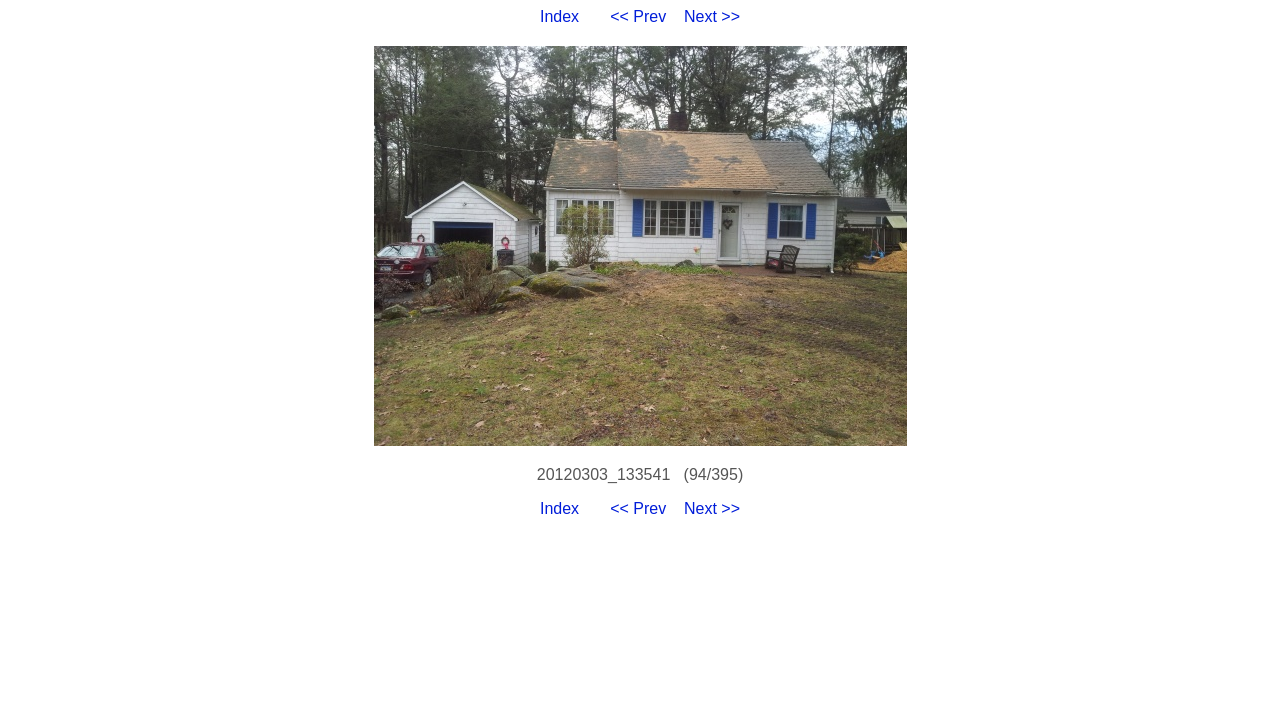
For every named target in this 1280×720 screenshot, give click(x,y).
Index (559, 16)
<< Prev (638, 16)
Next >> (712, 16)
